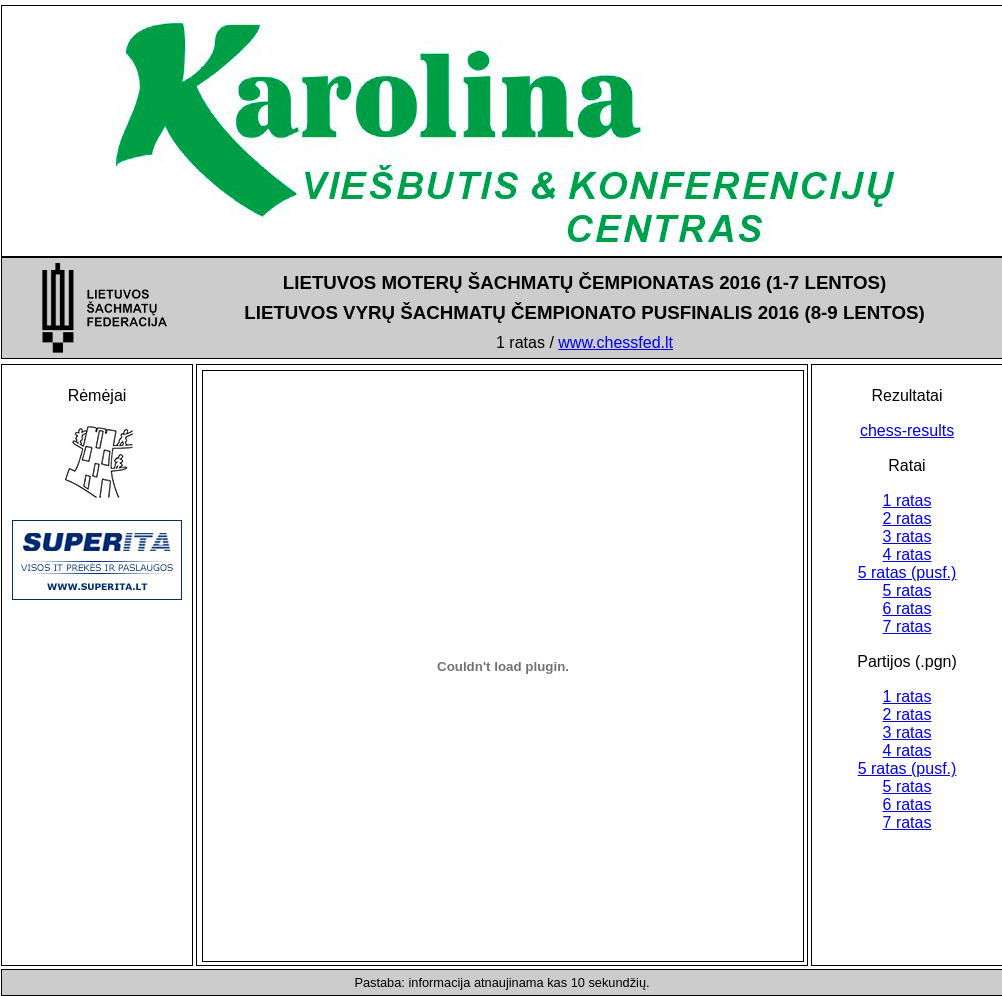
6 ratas (907, 608)
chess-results (907, 430)
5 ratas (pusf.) (907, 572)
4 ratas (907, 554)
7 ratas (907, 626)
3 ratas (907, 536)
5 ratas (907, 590)
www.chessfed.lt (615, 342)
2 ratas (907, 518)
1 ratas (907, 500)
